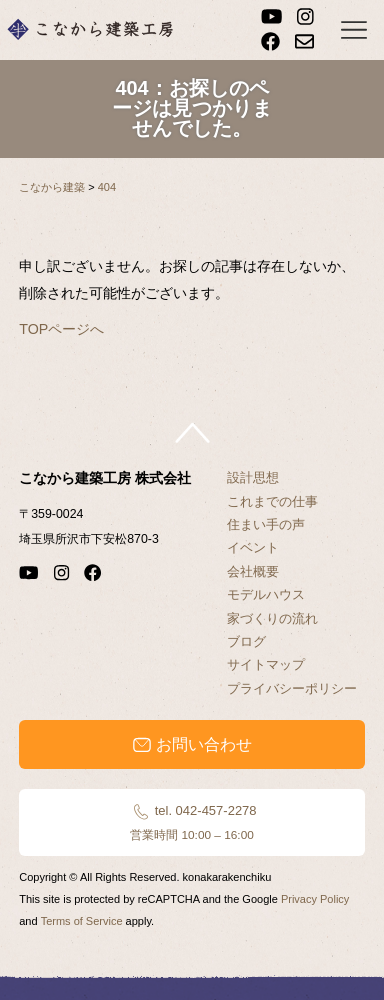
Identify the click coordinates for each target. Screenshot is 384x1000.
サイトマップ (266, 664)
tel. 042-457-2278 (191, 822)
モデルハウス (266, 594)
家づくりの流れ (272, 618)
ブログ (246, 641)
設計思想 (253, 477)
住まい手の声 (266, 524)
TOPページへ (61, 329)
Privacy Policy (315, 899)
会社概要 (253, 571)
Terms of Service (82, 921)
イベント (253, 547)
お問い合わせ (192, 745)
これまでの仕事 (272, 501)
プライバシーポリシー (292, 688)
